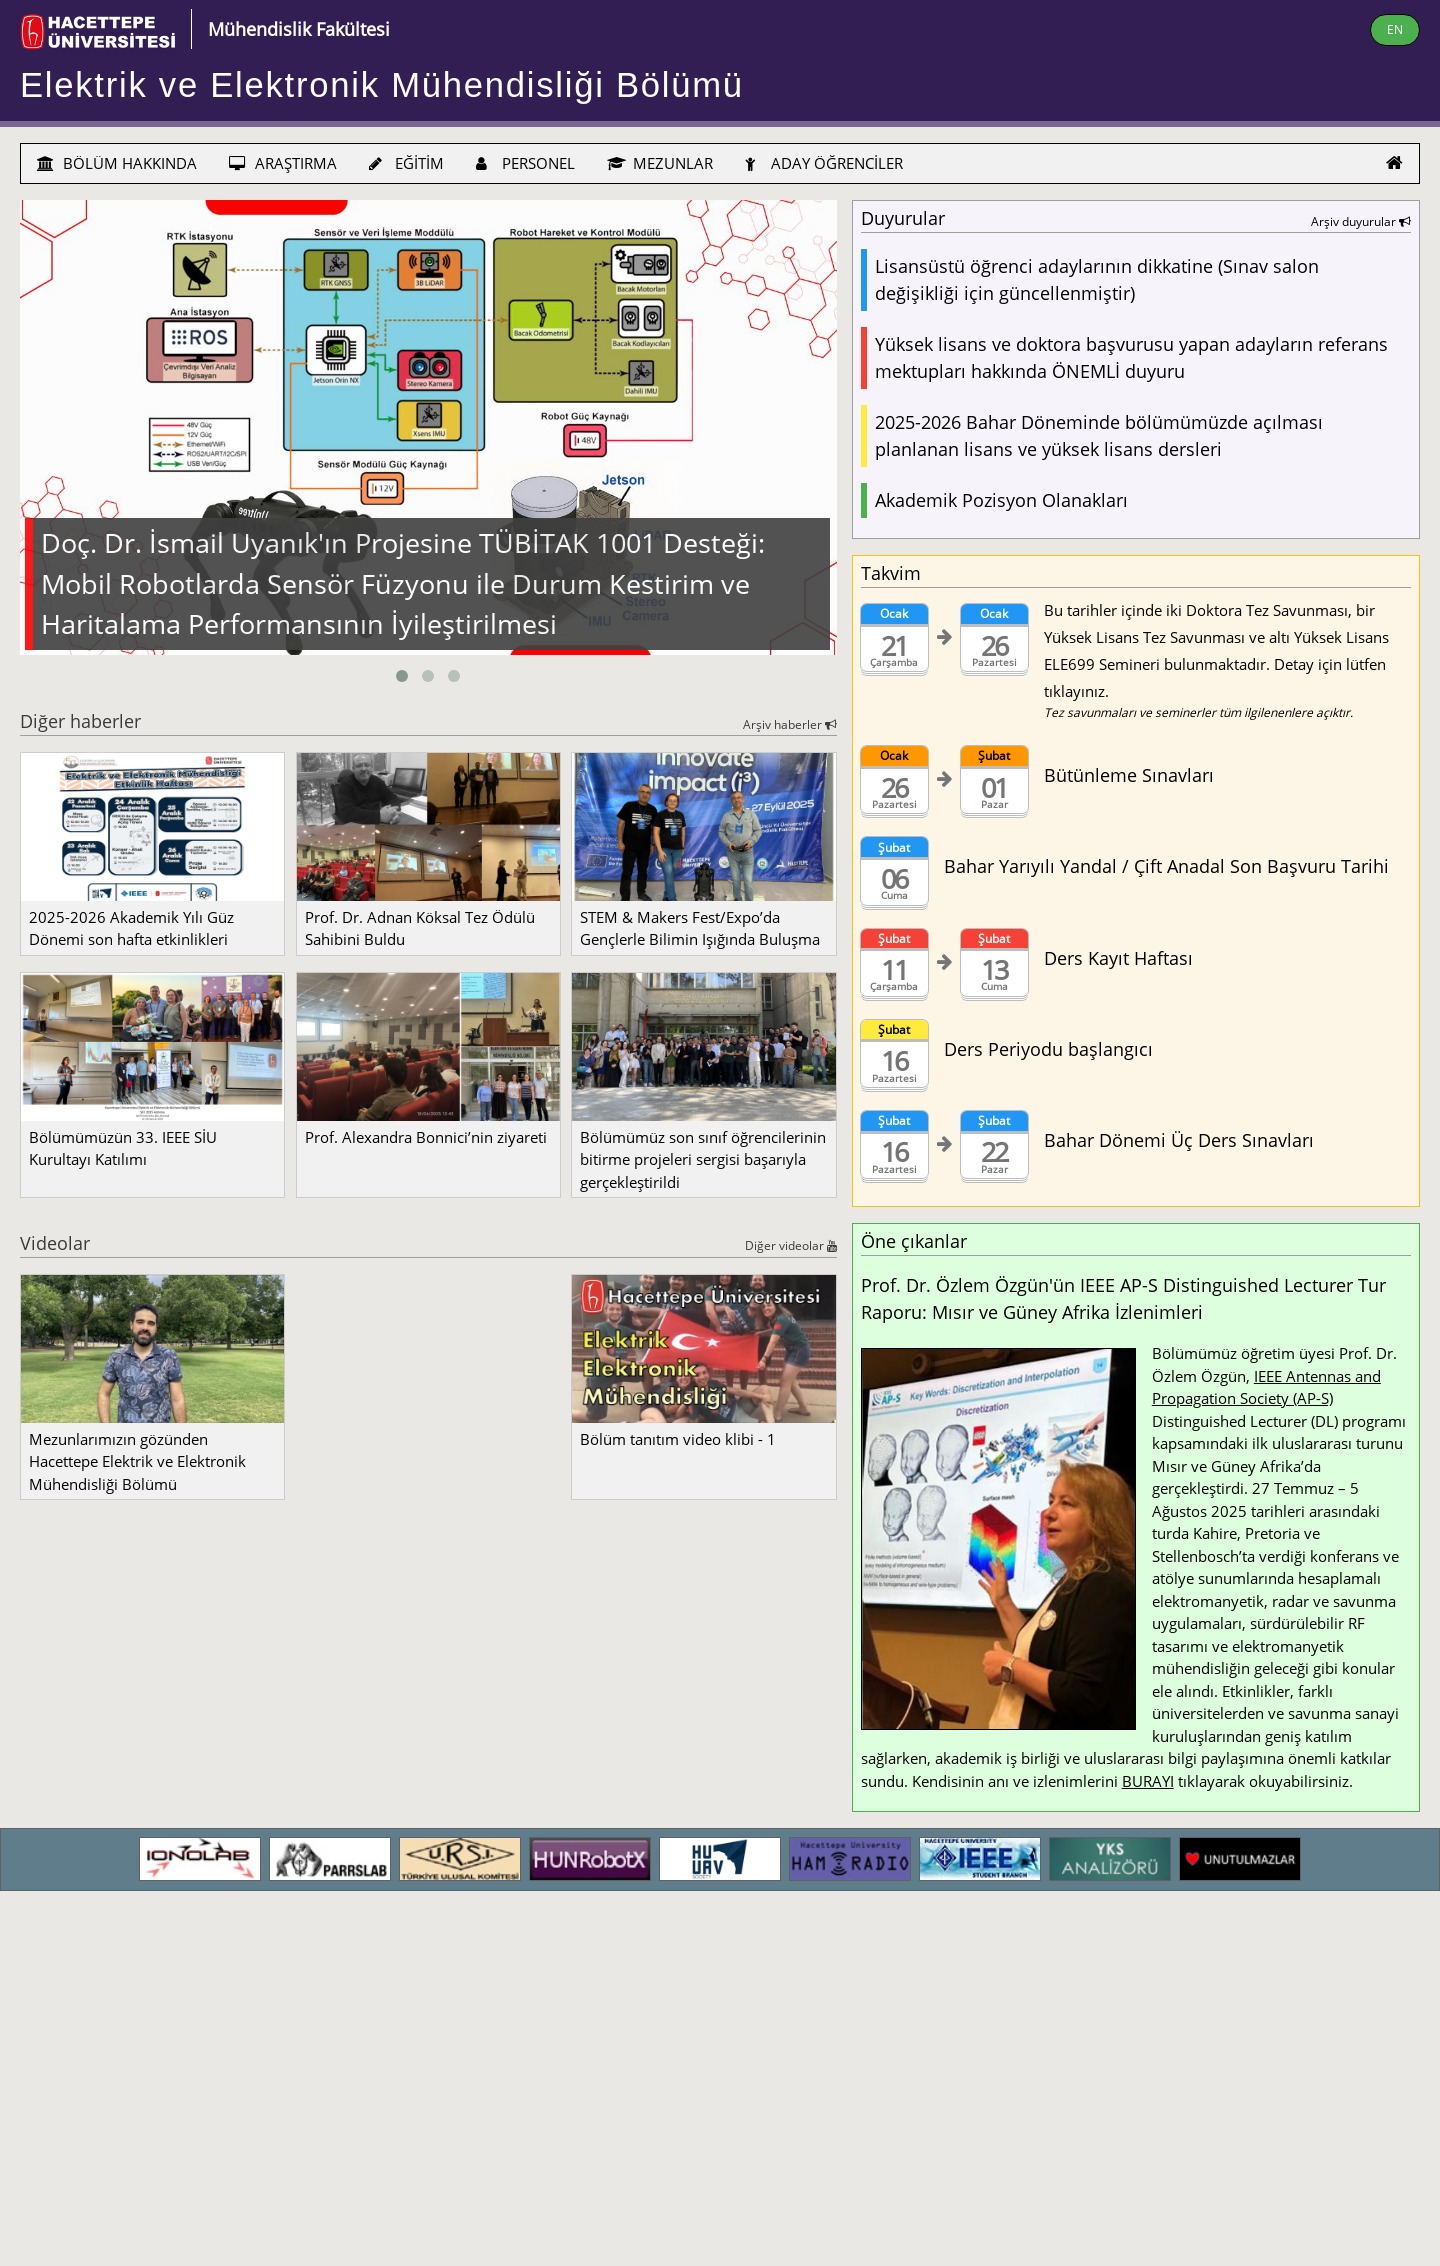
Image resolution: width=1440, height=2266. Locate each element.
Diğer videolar (791, 1245)
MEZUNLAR (660, 163)
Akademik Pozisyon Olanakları (1001, 500)
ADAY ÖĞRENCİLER (824, 163)
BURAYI (1148, 1781)
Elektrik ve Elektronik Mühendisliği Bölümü (382, 85)
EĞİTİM (406, 163)
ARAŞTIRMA (283, 163)
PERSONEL (525, 163)
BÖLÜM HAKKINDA (117, 163)
